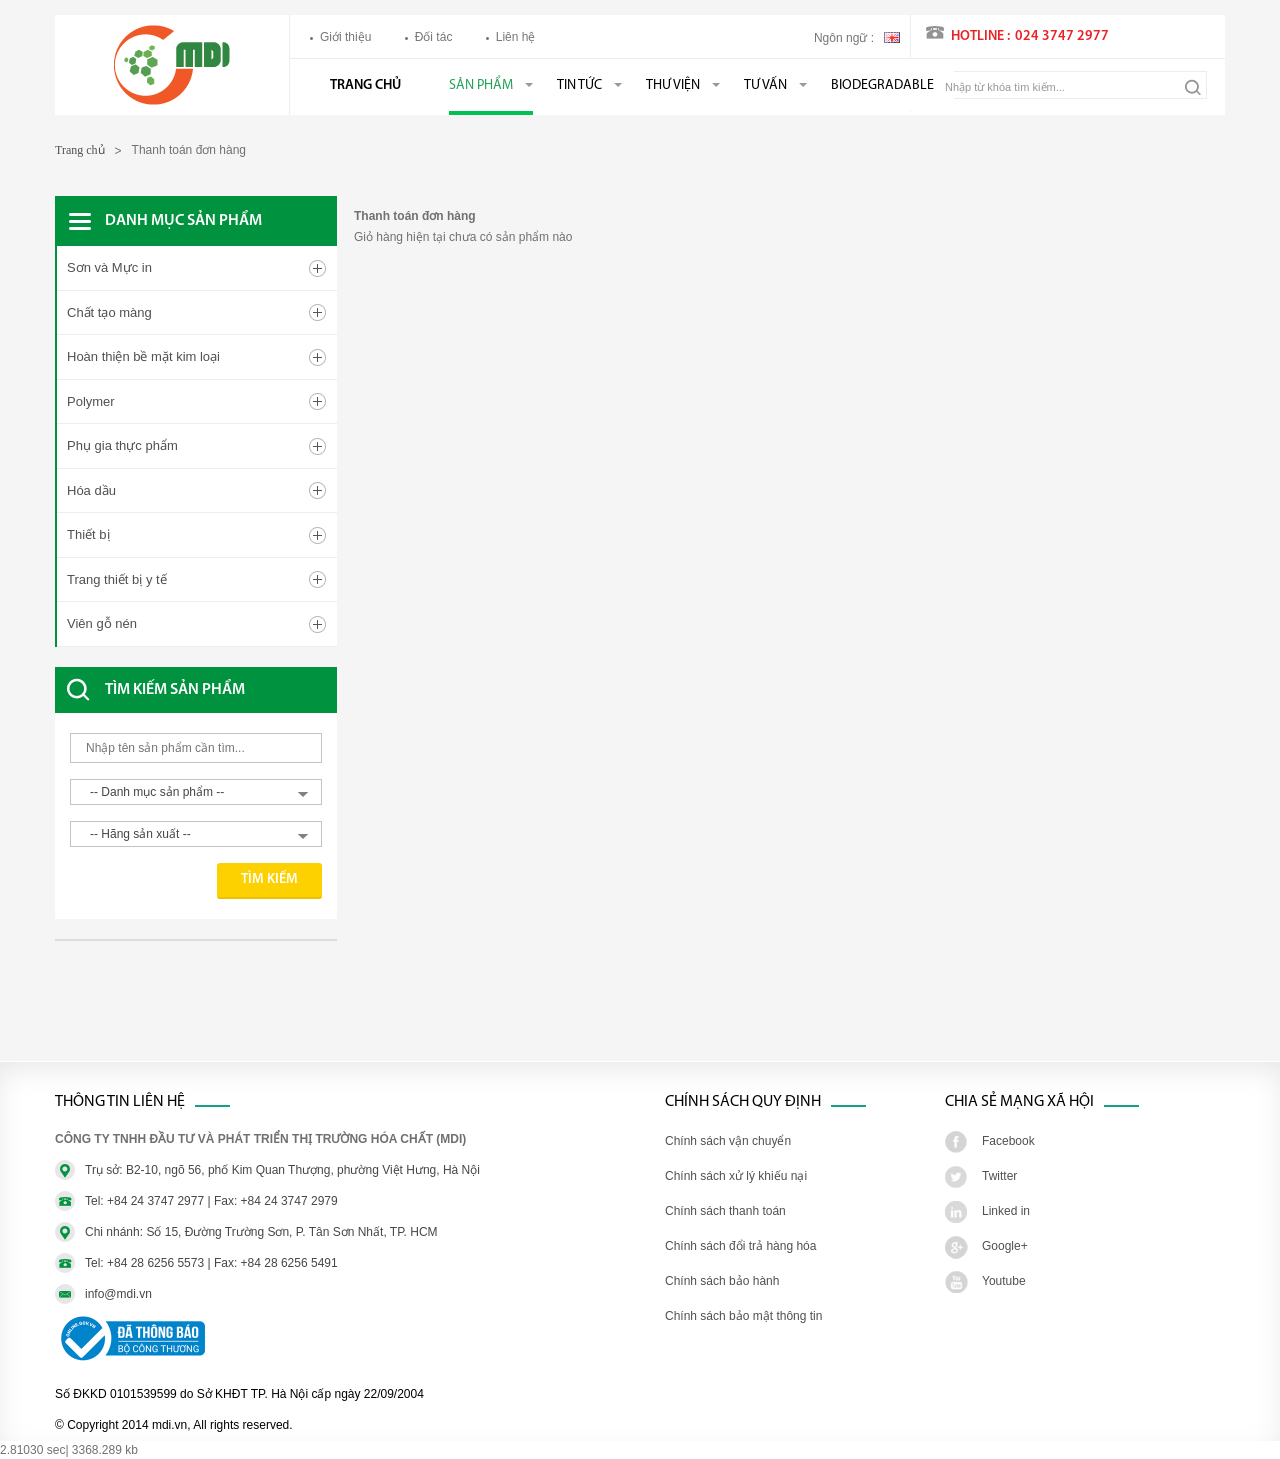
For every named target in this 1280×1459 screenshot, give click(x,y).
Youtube (1004, 1281)
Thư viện (673, 85)
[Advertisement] (215, 1011)
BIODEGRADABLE (882, 85)
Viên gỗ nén (102, 623)
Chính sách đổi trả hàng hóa (740, 1246)
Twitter (999, 1176)
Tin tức (579, 85)
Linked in (1006, 1211)
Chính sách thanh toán (725, 1211)
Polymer (91, 401)
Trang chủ (365, 85)
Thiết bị (88, 534)
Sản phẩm (481, 85)
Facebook (1008, 1141)
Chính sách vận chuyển (728, 1141)
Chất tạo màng (109, 312)
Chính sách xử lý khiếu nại (736, 1176)
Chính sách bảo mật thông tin (743, 1316)
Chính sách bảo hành (722, 1281)
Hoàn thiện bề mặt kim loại (143, 356)
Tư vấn (765, 85)
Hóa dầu (91, 490)
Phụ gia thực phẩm (122, 445)
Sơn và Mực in (109, 267)
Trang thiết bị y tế (117, 579)
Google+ (1005, 1246)
